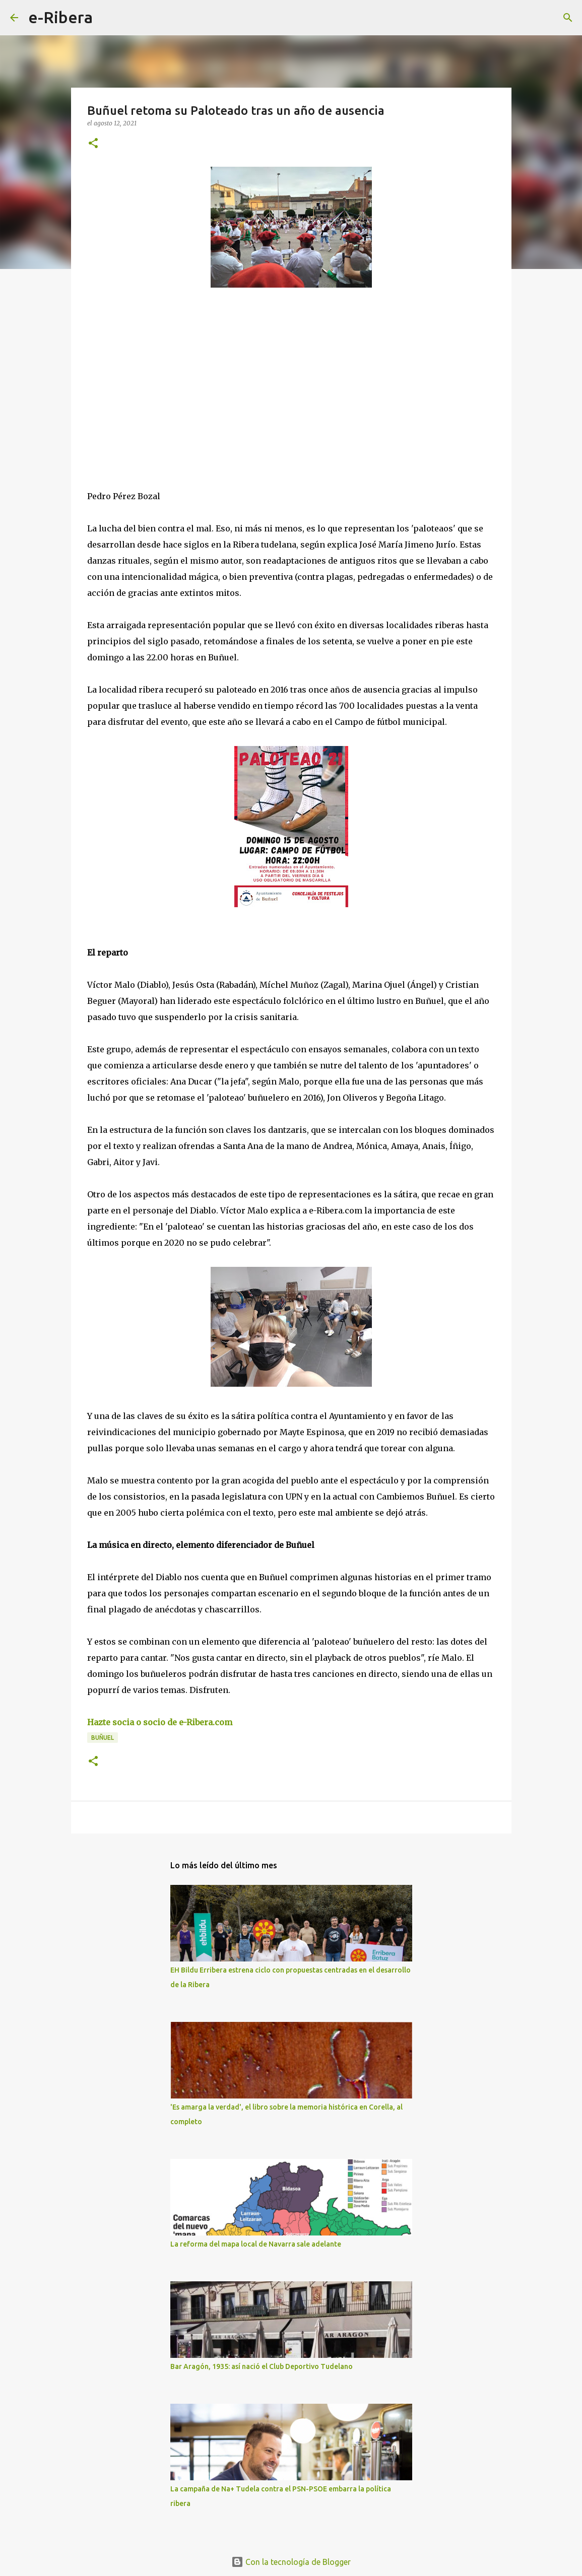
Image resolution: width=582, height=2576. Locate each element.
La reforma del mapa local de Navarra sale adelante (255, 2244)
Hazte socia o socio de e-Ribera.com (159, 1722)
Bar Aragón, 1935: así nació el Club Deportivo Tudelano (261, 2366)
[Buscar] (107, 18)
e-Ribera (60, 17)
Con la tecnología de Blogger (291, 2561)
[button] (93, 144)
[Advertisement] (162, 388)
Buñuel (102, 1737)
